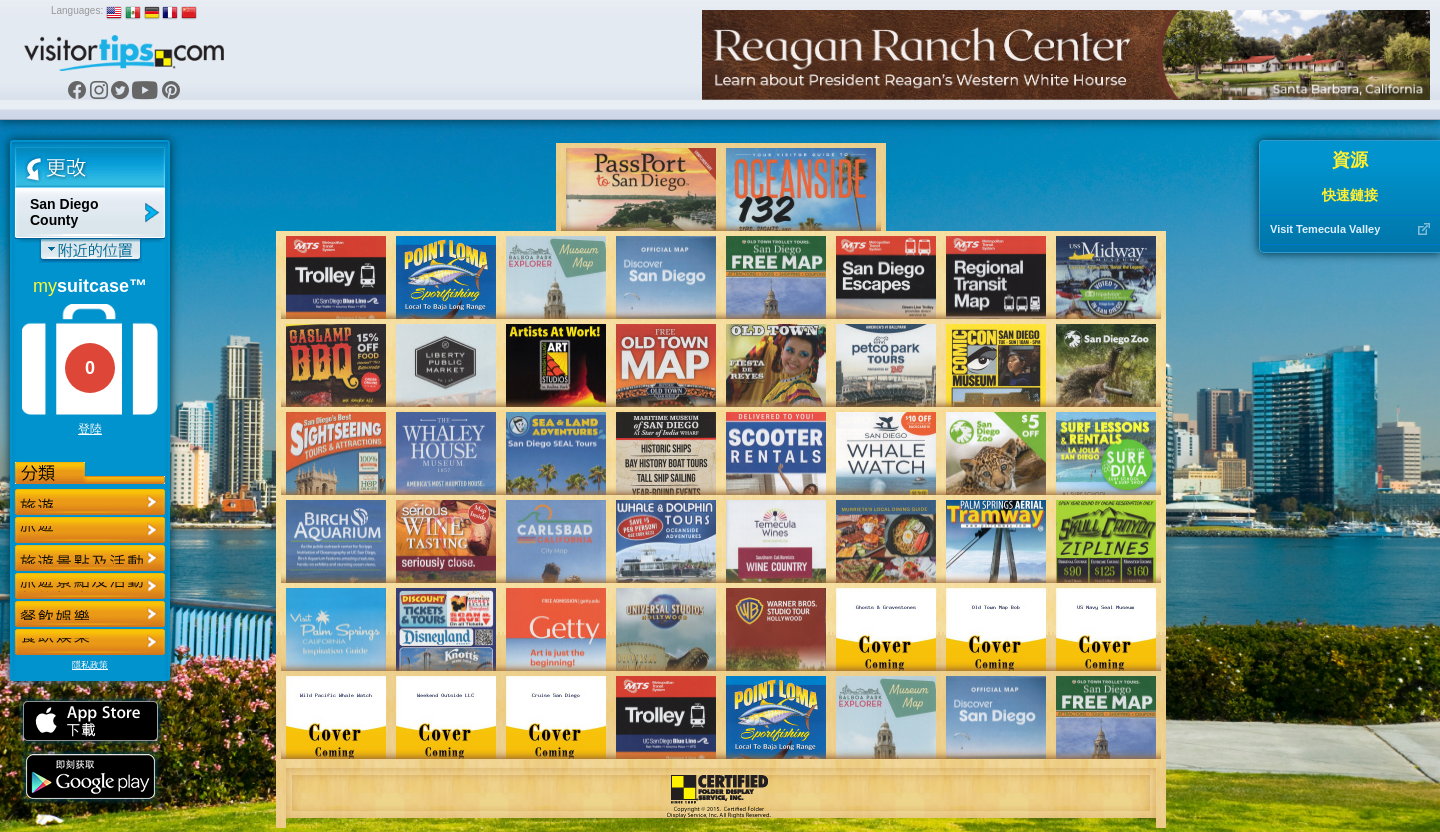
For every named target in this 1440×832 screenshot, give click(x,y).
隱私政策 (90, 665)
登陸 (90, 429)
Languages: (77, 10)
